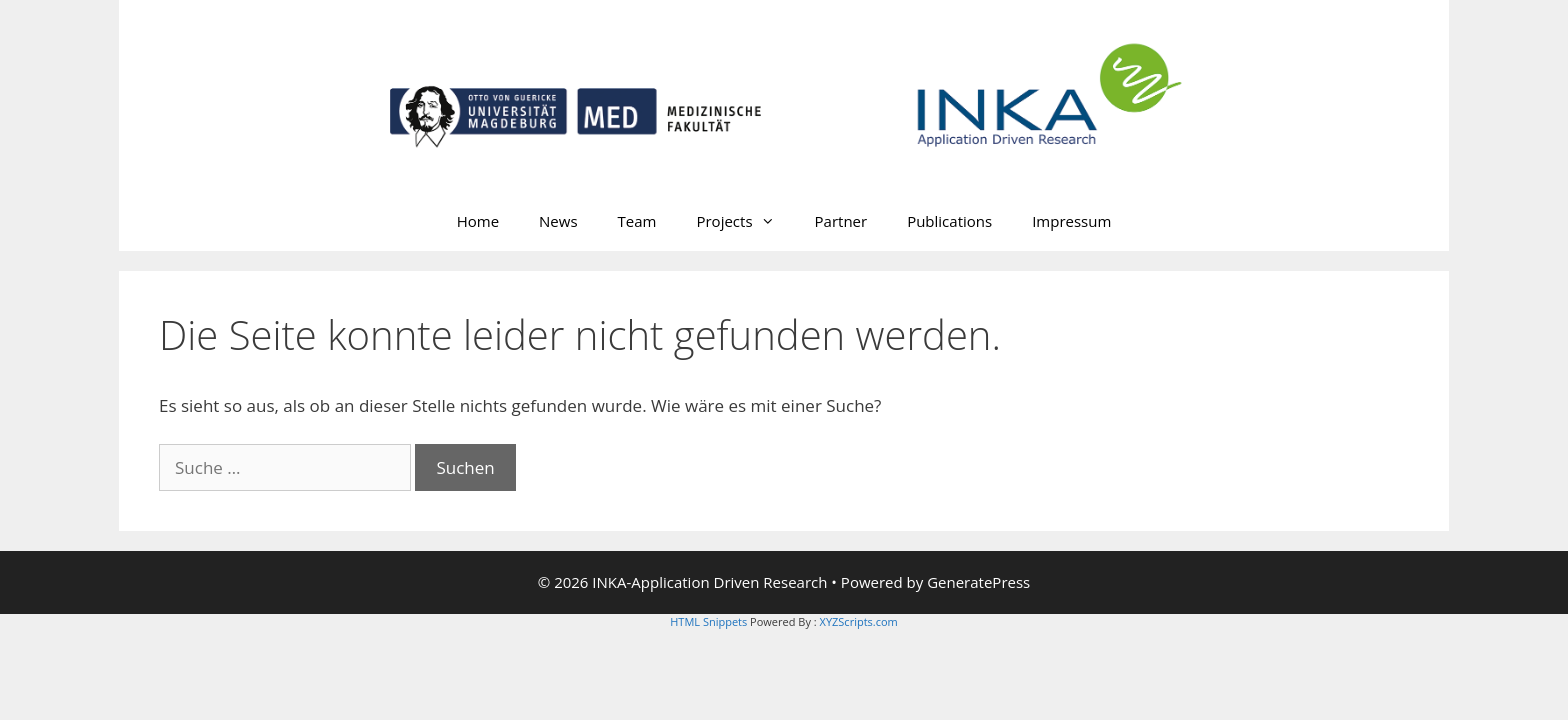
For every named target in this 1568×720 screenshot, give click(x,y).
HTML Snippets (708, 621)
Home (478, 221)
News (558, 221)
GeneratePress (978, 582)
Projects (745, 221)
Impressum (1071, 221)
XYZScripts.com (859, 621)
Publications (949, 221)
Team (637, 221)
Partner (841, 221)
